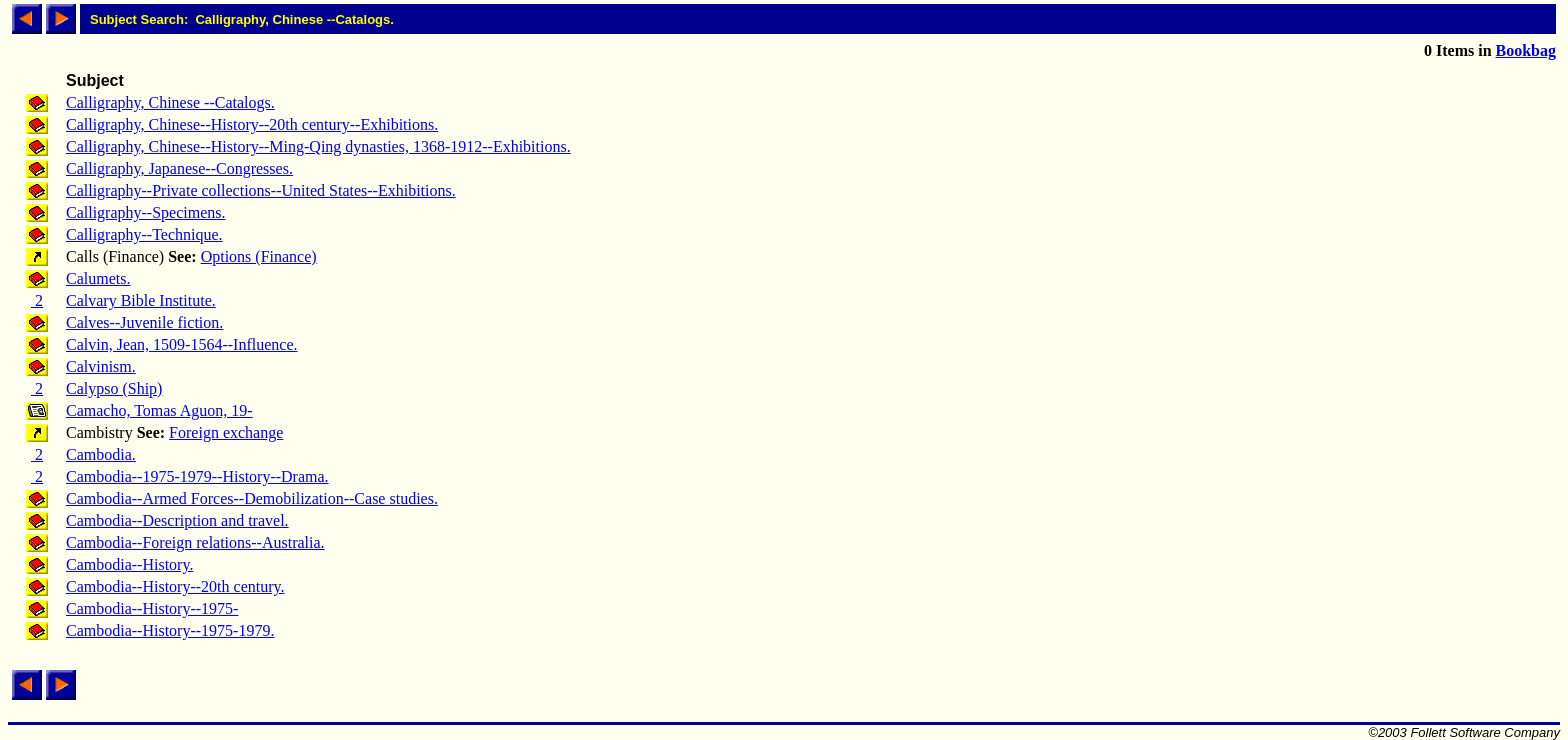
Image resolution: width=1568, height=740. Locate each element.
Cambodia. (101, 454)
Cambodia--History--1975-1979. (170, 630)
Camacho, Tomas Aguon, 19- (159, 410)
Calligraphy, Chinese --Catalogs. (170, 102)
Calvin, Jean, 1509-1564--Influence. (181, 344)
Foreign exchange (226, 432)
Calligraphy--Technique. (144, 234)
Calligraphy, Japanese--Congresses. (179, 168)
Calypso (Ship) (114, 388)
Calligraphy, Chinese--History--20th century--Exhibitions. (252, 124)
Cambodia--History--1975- (152, 608)
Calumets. (98, 278)
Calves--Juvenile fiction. (144, 322)
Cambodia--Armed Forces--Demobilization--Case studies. (252, 498)
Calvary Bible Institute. (141, 300)
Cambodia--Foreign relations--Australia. (195, 542)
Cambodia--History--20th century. (175, 586)
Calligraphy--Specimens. (146, 212)
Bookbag (1526, 50)
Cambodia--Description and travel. (177, 520)
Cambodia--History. (129, 564)
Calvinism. (101, 366)
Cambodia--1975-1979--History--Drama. (197, 476)
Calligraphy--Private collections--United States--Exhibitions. (261, 190)
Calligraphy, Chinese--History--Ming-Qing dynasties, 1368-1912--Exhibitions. (318, 146)
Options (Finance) (259, 256)
